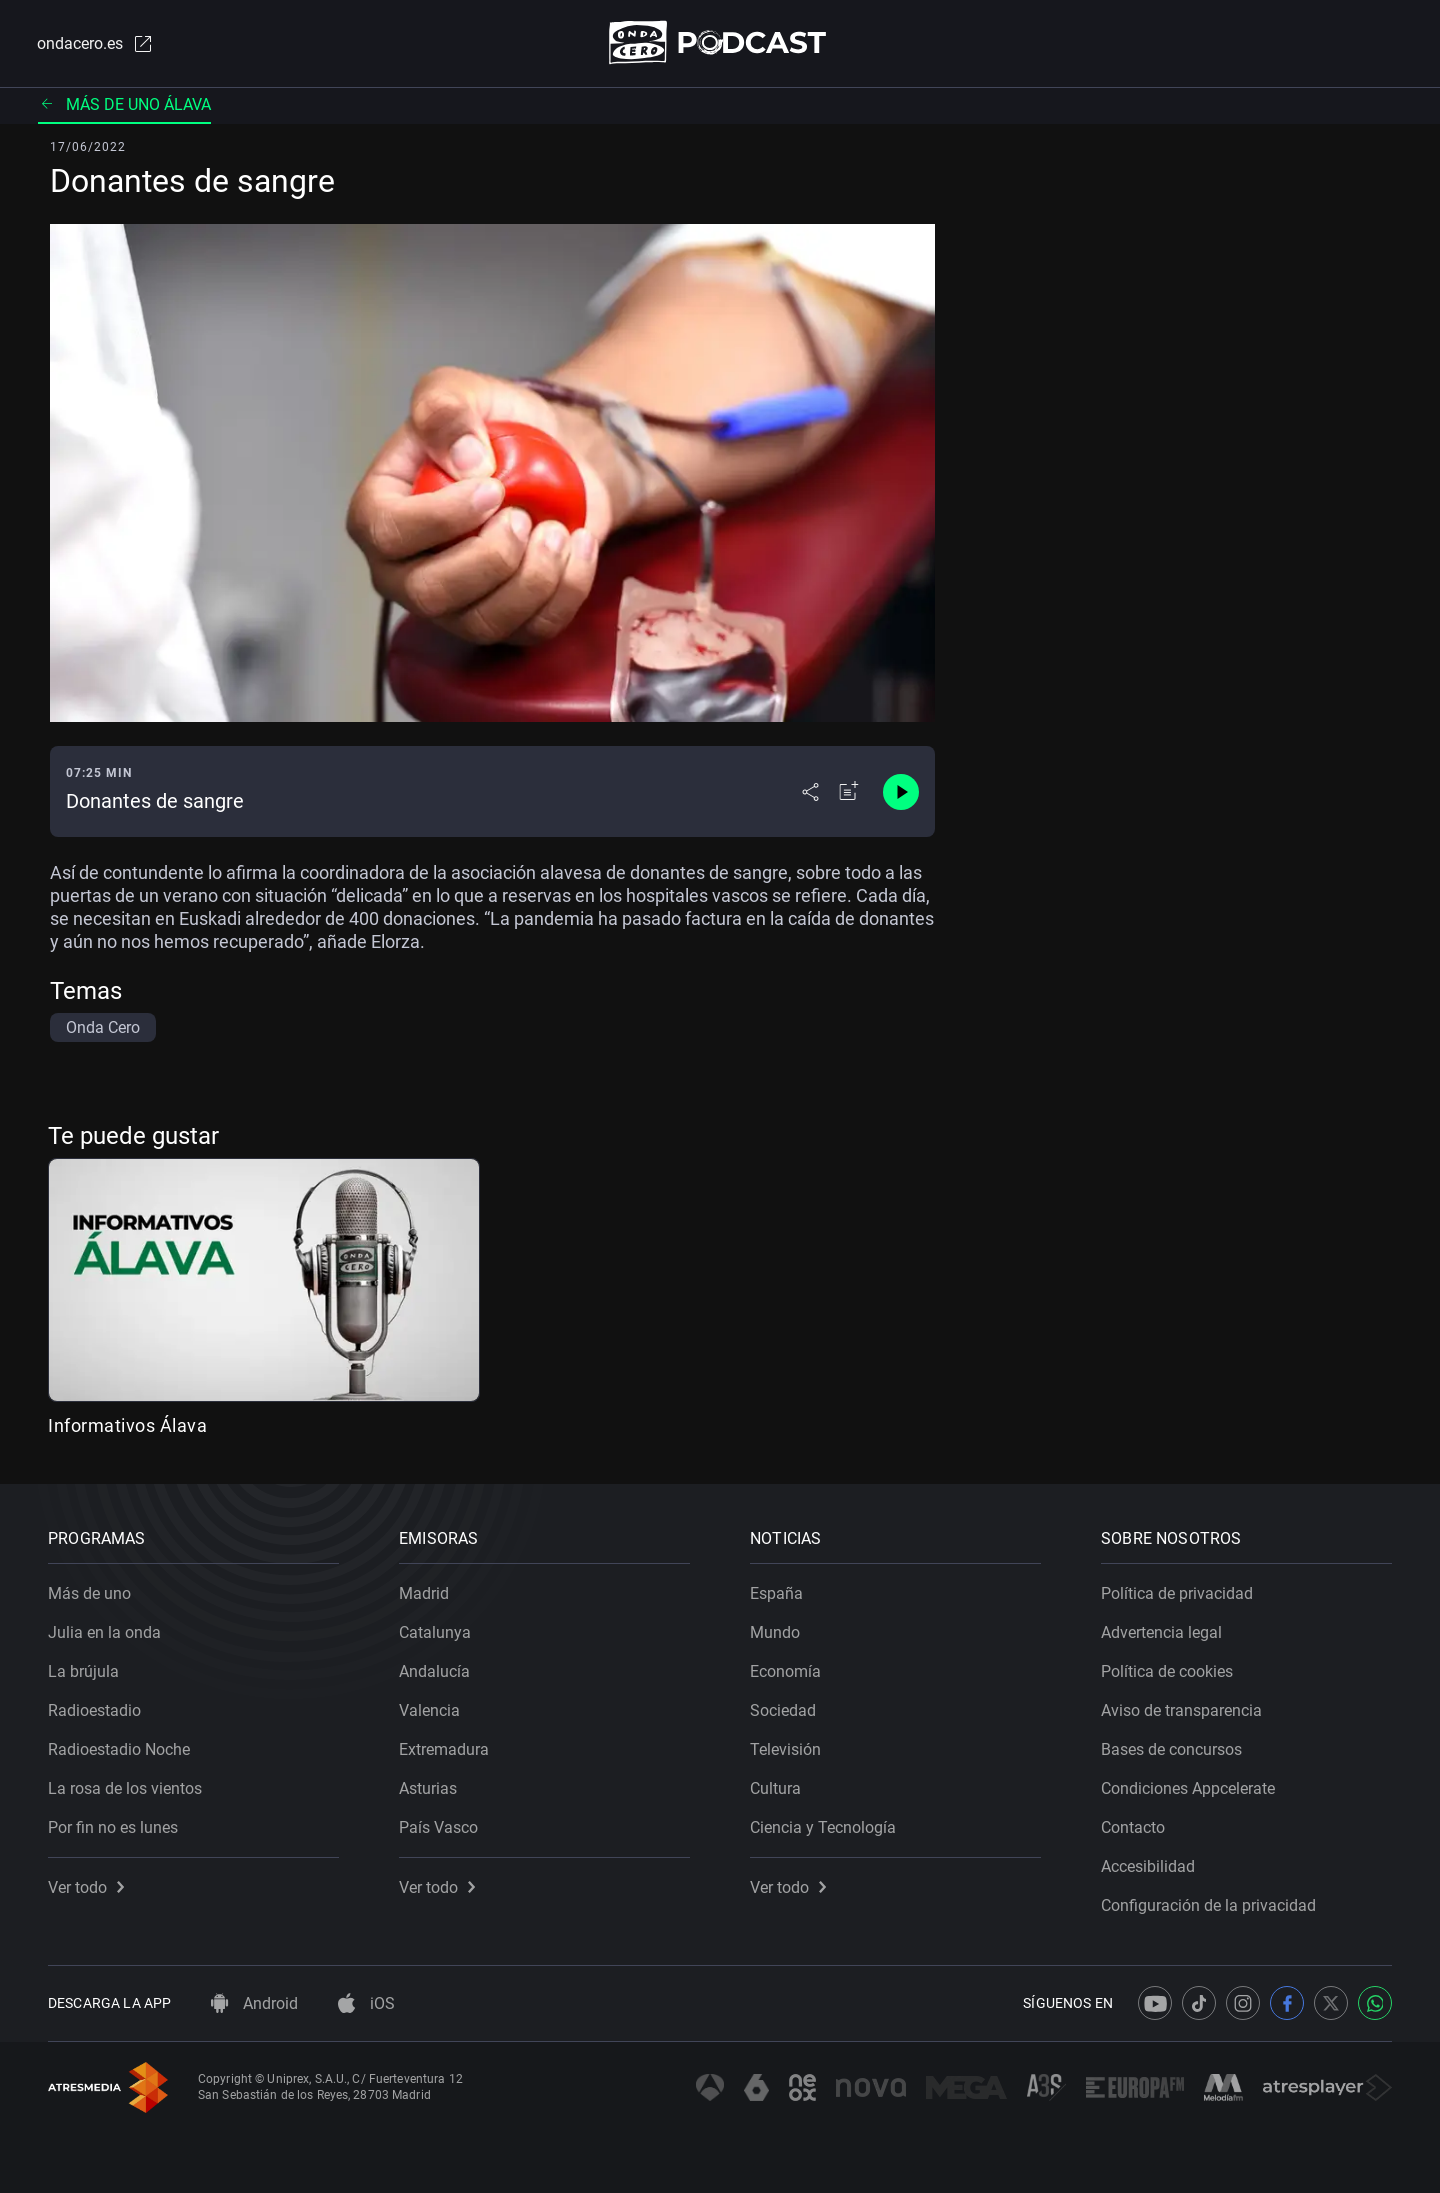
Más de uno (89, 1593)
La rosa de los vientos (125, 1788)
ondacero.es (96, 44)
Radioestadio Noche (119, 1749)
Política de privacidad (1177, 1593)
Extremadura (444, 1749)
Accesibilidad (1148, 1866)
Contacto (1133, 1827)
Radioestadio (94, 1710)
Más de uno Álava (124, 104)
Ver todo (86, 1887)
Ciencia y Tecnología (823, 1827)
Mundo (775, 1632)
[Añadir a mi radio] (849, 792)
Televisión (785, 1749)
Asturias (428, 1788)
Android (254, 2003)
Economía (785, 1671)
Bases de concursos (1171, 1749)
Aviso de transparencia (1181, 1710)
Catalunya (435, 1632)
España (776, 1593)
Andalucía (434, 1671)
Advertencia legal (1161, 1632)
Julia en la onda (104, 1632)
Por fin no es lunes (113, 1827)
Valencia (429, 1710)
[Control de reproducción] (901, 792)
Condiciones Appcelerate (1188, 1788)
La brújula (83, 1671)
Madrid (424, 1593)
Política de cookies (1167, 1671)
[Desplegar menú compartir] (810, 792)
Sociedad (783, 1710)
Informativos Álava (127, 1425)
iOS (366, 2003)
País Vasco (438, 1827)
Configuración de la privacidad (1208, 1905)
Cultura (775, 1788)
